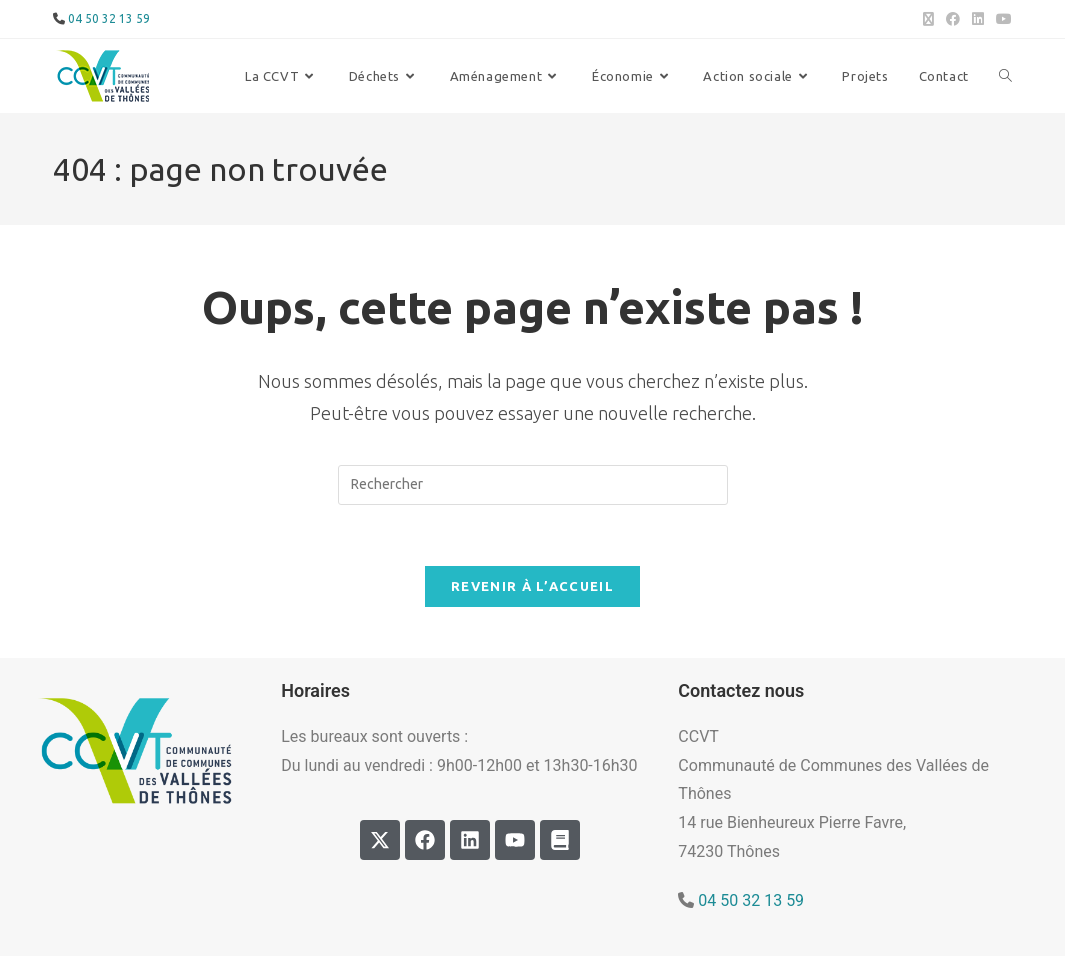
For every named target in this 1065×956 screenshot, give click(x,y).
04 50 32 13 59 (751, 900)
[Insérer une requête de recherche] (533, 485)
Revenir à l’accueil (532, 586)
